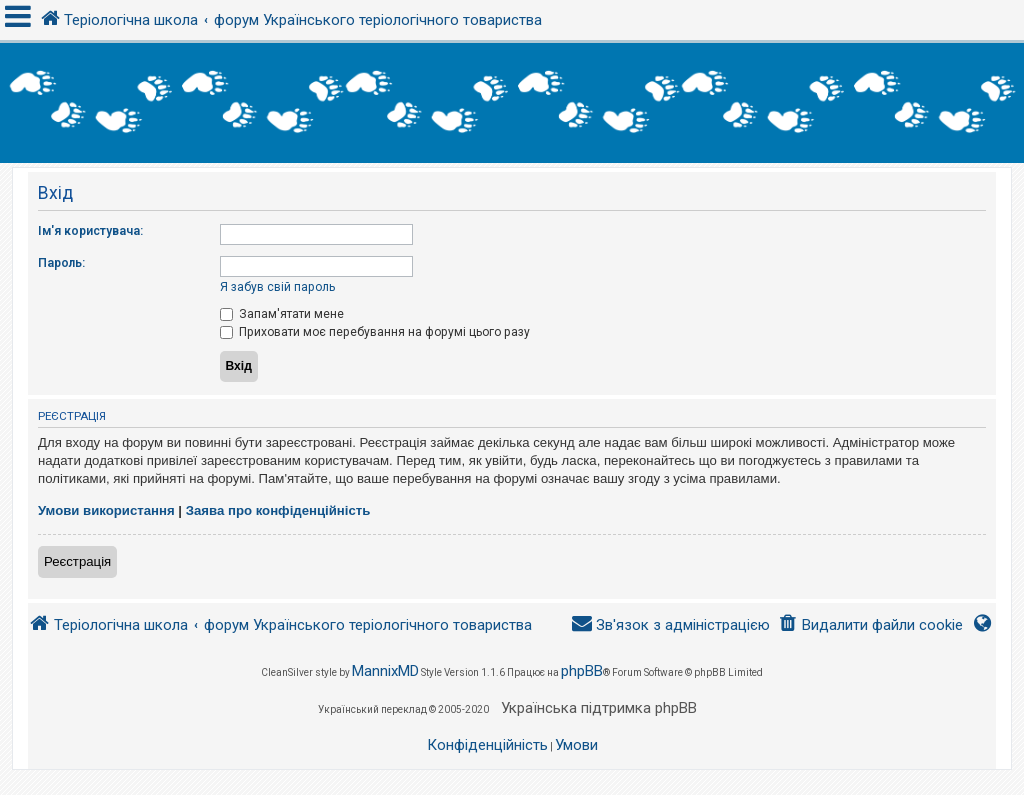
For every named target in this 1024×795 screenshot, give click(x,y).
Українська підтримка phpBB (599, 708)
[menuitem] (870, 625)
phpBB (582, 671)
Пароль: (61, 263)
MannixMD (385, 671)
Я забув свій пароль (277, 287)
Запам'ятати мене (282, 314)
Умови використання (106, 510)
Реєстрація (77, 561)
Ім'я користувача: (90, 231)
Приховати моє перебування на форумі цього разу (375, 332)
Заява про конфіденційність (278, 510)
